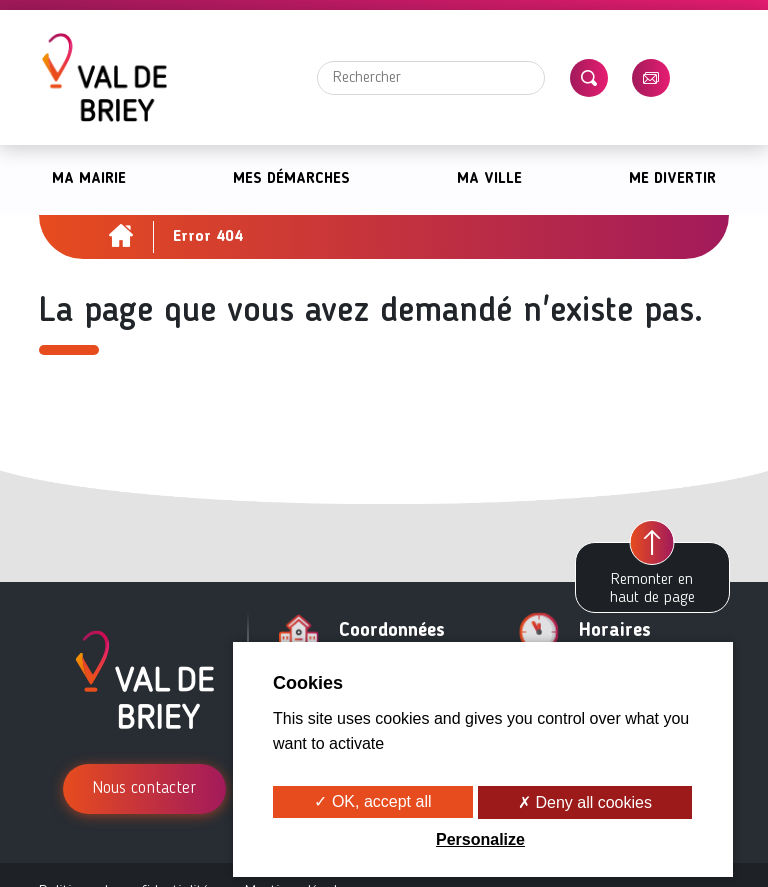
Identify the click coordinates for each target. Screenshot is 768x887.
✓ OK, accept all (372, 801)
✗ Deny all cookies (585, 802)
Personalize (480, 839)
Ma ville (489, 179)
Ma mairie (89, 179)
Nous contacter (144, 788)
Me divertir (672, 179)
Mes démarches (291, 179)
